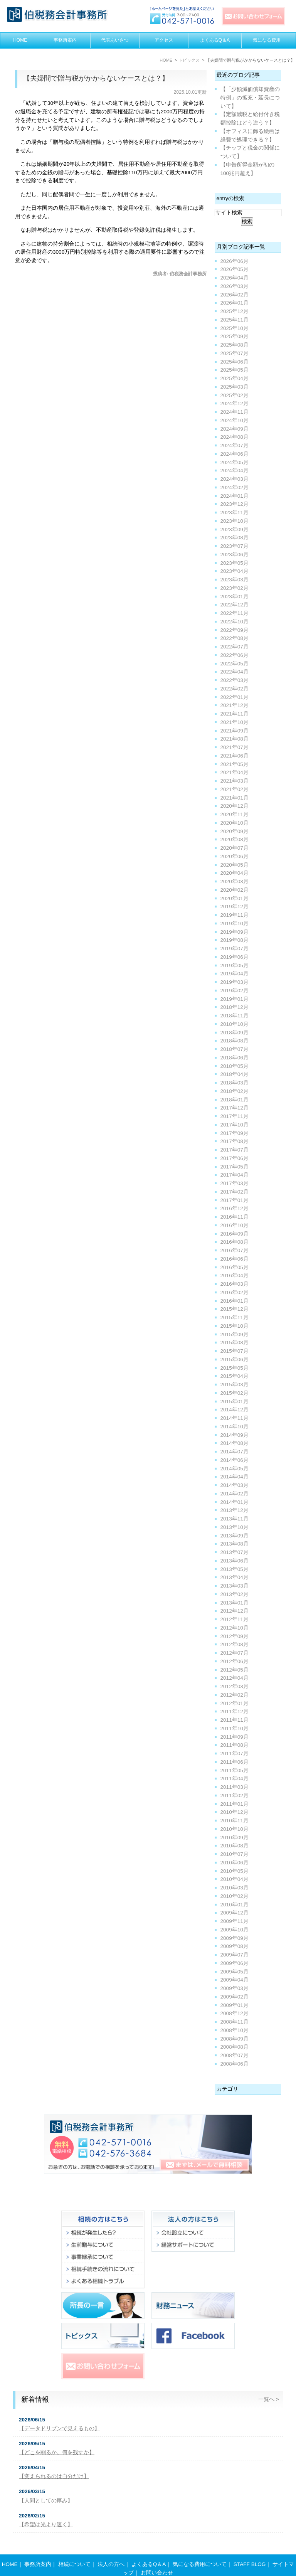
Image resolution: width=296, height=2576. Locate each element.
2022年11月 (234, 613)
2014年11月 (234, 1418)
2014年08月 (234, 1443)
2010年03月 (234, 1888)
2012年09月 (234, 1636)
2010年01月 (234, 1905)
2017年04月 (234, 1175)
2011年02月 (234, 1795)
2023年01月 (234, 596)
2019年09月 (234, 932)
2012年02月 (234, 1695)
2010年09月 (234, 1837)
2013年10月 (234, 1527)
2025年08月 (234, 345)
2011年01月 (234, 1804)
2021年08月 (234, 739)
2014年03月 (234, 1485)
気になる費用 (267, 40)
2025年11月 (234, 320)
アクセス (164, 40)
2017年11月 (234, 1116)
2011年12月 (234, 1711)
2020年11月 (234, 814)
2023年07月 (234, 546)
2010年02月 (234, 1896)
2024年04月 (234, 470)
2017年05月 (234, 1167)
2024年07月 (234, 445)
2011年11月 (234, 1720)
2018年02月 (234, 1091)
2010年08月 (234, 1846)
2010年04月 (234, 1879)
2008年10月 (234, 2030)
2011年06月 (234, 1762)
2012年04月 (234, 1678)
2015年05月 (234, 1368)
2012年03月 (234, 1686)
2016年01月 (234, 1301)
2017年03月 (234, 1183)
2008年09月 (234, 2039)
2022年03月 (234, 680)
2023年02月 (234, 588)
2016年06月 (234, 1259)
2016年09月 (234, 1234)
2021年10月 (234, 722)
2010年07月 (234, 1854)
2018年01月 (234, 1100)
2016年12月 (234, 1208)
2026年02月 (234, 295)
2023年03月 (234, 580)
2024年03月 (234, 479)
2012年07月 (234, 1653)
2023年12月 (234, 504)
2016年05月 (234, 1267)
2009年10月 (234, 1930)
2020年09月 (234, 831)
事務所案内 (65, 40)
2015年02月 (234, 1393)
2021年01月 (234, 798)
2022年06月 (234, 655)
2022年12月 (234, 605)
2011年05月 (234, 1770)
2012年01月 (234, 1703)
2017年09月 (234, 1133)
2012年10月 (234, 1628)
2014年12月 (234, 1410)
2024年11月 (234, 412)
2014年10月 (234, 1426)
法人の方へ (111, 2549)
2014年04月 (234, 1477)
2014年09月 (234, 1435)
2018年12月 (234, 1007)
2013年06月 (234, 1561)
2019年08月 (234, 940)
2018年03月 (234, 1083)
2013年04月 (234, 1577)
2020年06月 (234, 856)
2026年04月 (234, 278)
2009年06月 (234, 1963)
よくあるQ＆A (215, 40)
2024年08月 (234, 437)
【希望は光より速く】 (46, 2524)
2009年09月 (234, 1938)
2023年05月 (234, 563)
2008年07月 (234, 2055)
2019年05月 (234, 965)
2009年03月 (234, 1988)
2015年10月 (234, 1326)
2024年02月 (234, 487)
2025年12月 (234, 311)
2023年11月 (234, 512)
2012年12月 (234, 1611)
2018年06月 (234, 1058)
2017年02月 (234, 1192)
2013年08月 (234, 1544)
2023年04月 (234, 571)
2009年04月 (234, 1980)
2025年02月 (234, 395)
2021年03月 (234, 781)
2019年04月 (234, 974)
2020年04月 (234, 873)
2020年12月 (234, 806)
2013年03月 (234, 1586)
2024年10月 (234, 420)
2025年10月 (234, 328)
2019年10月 (234, 923)
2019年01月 (234, 999)
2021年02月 (234, 789)
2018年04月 (234, 1074)
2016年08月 (234, 1242)
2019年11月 (234, 915)
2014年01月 (234, 1502)
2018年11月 (234, 1016)
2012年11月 (234, 1619)
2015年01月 (234, 1401)
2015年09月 (234, 1334)
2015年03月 (234, 1384)
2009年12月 (234, 1913)
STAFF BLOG (250, 2549)
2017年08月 (234, 1141)
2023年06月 (234, 554)
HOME (20, 40)
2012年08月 (234, 1644)
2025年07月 (234, 353)
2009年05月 (234, 1972)
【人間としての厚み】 (46, 2501)
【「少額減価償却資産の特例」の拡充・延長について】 (250, 97)
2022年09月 (234, 630)
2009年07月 (234, 1955)
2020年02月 (234, 890)
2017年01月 (234, 1200)
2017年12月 (234, 1108)
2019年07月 (234, 948)
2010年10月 (234, 1829)
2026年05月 (234, 269)
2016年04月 (234, 1275)
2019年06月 (234, 957)
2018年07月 (234, 1049)
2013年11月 (234, 1519)
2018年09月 (234, 1032)
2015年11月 (234, 1317)
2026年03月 (234, 286)
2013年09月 (234, 1536)
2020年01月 (234, 898)
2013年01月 (234, 1603)
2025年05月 (234, 370)
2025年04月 (234, 378)
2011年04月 (234, 1778)
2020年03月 (234, 881)
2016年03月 (234, 1284)
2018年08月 (234, 1041)
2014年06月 (234, 1460)
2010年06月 (234, 1862)
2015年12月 (234, 1309)
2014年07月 (234, 1452)
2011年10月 (234, 1728)
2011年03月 (234, 1787)
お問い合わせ (157, 2558)
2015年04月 (234, 1376)
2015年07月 (234, 1351)
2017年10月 (234, 1125)
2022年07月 (234, 647)
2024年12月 (234, 403)
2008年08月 (234, 2047)
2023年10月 (234, 521)
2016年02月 (234, 1292)
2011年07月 (234, 1753)
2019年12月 (234, 906)
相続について (74, 2549)
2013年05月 (234, 1569)
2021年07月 (234, 747)
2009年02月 (234, 1997)
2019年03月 (234, 982)
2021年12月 (234, 705)
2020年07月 (234, 848)
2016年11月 (234, 1217)
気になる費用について (200, 2549)
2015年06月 (234, 1359)
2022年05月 (234, 664)
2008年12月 (234, 2013)
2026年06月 (234, 261)
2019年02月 (234, 990)
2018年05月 (234, 1066)
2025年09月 (234, 336)
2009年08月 (234, 1946)
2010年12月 (234, 1812)
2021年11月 (234, 714)
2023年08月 (234, 537)
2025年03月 (234, 387)
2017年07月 (234, 1150)
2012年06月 (234, 1661)
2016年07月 (234, 1250)
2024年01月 (234, 496)
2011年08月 (234, 1745)
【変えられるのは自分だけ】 (54, 2476)
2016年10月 (234, 1225)
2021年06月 (234, 756)
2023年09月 (234, 529)
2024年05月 (234, 462)
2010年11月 (234, 1820)
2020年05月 (234, 865)
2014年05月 (234, 1469)
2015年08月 (234, 1342)
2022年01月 (234, 697)
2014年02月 (234, 1494)
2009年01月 (234, 2005)
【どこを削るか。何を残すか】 (56, 2452)
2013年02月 (234, 1594)
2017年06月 (234, 1158)
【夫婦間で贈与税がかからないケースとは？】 (96, 78)
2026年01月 (234, 303)
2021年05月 (234, 764)
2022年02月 (234, 689)
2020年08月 (234, 839)
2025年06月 (234, 362)
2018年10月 (234, 1024)
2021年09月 (234, 731)
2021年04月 (234, 772)
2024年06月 (234, 454)
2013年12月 (234, 1510)
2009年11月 (234, 1921)
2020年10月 (234, 823)
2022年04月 (234, 672)
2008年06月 (234, 2064)
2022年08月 (234, 638)
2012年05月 (234, 1670)
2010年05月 (234, 1871)
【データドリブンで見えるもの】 (59, 2428)
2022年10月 (234, 622)
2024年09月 (234, 429)
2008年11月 (234, 2022)
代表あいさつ (115, 40)
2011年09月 (234, 1737)
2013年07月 (234, 1552)
